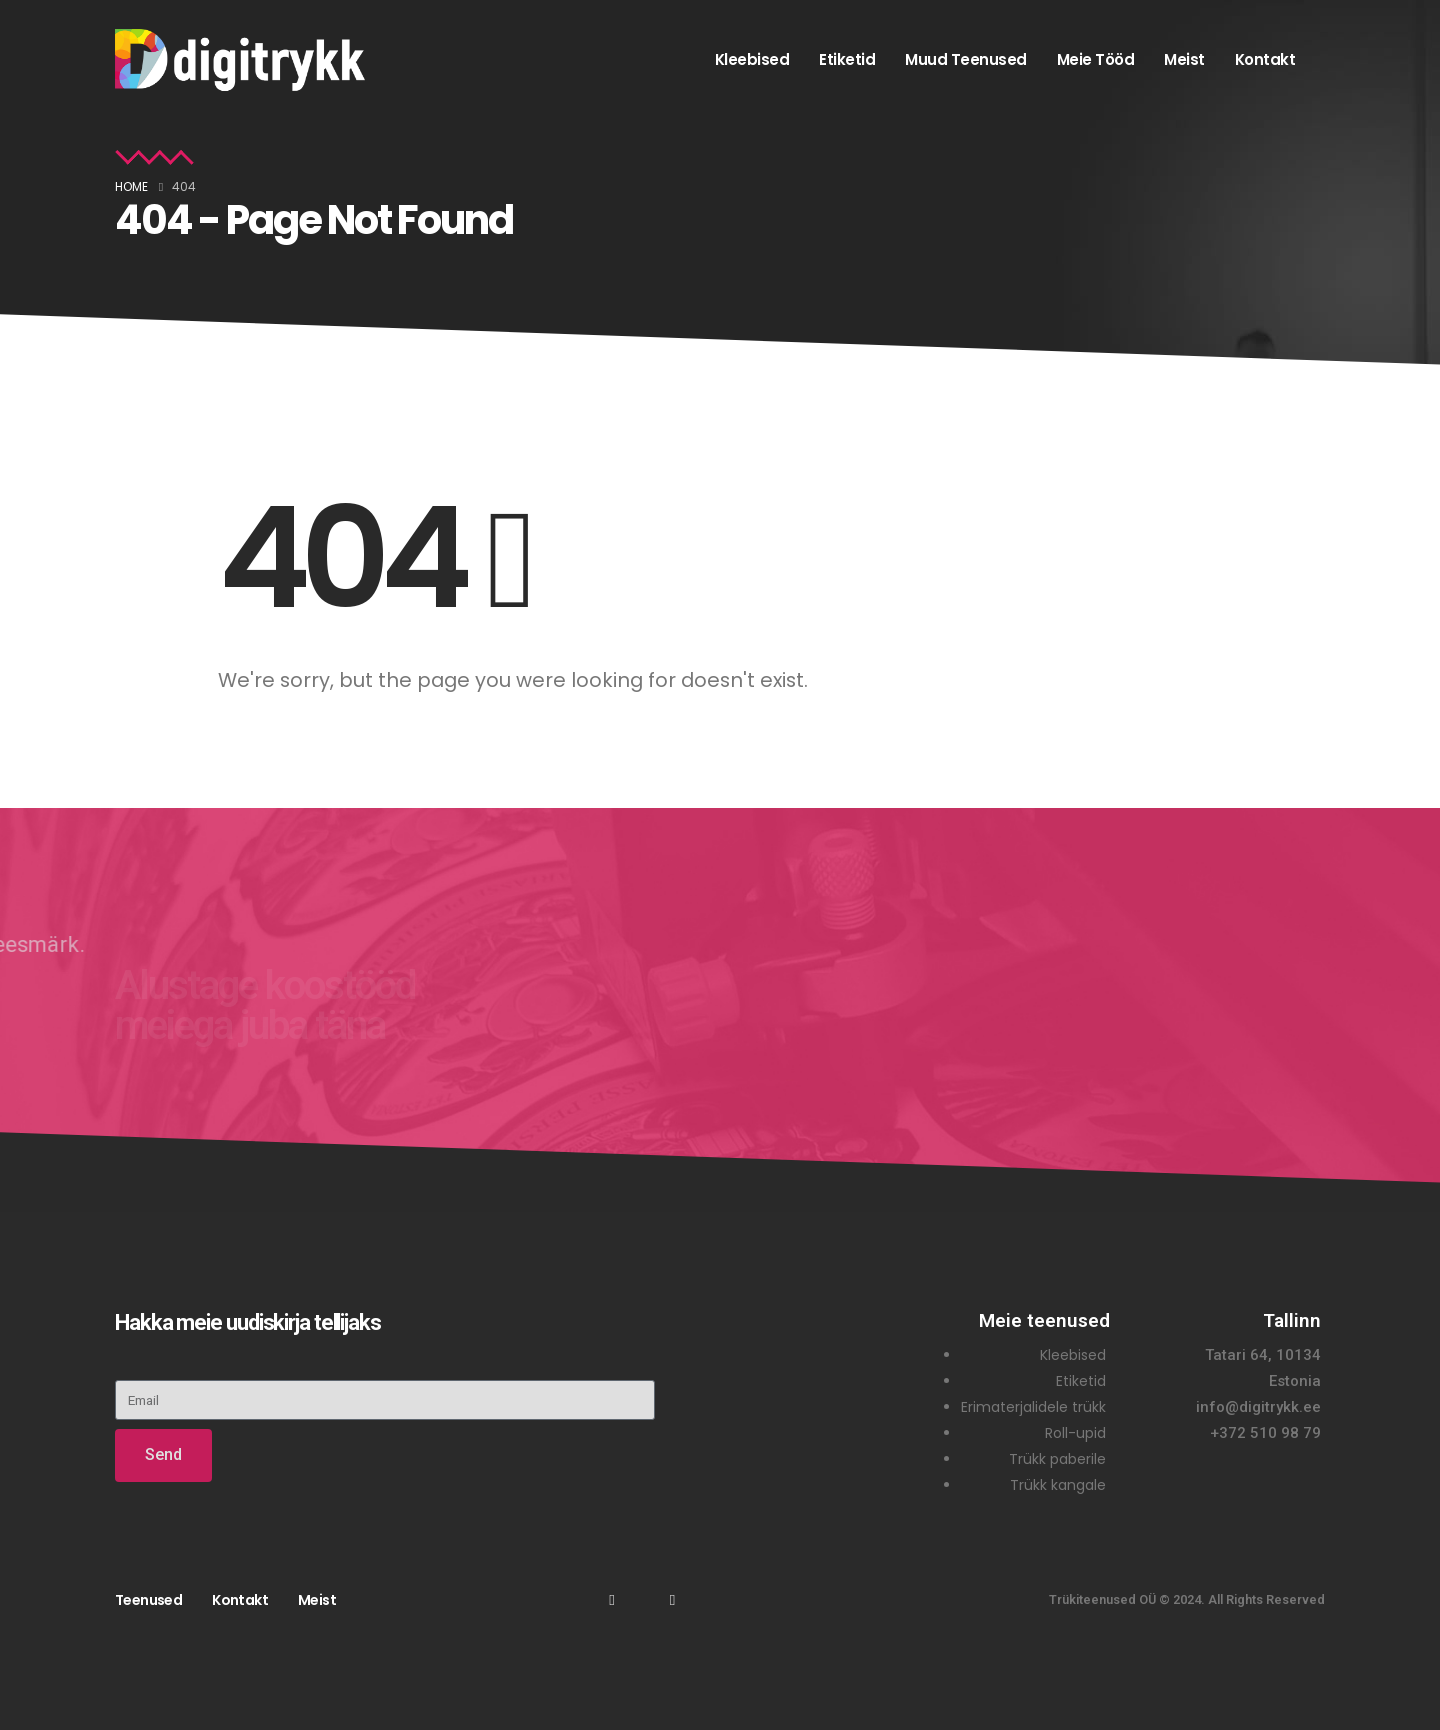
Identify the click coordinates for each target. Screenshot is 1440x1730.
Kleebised (752, 59)
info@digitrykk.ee (1258, 1407)
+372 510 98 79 (1265, 1433)
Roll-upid (1075, 1433)
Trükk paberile (1057, 1459)
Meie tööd (1096, 59)
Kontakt (1265, 59)
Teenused (148, 1600)
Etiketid (847, 59)
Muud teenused (966, 59)
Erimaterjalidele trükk (1033, 1407)
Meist (1184, 59)
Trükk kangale (1058, 1485)
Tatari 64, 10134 (1263, 1355)
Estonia (1295, 1381)
